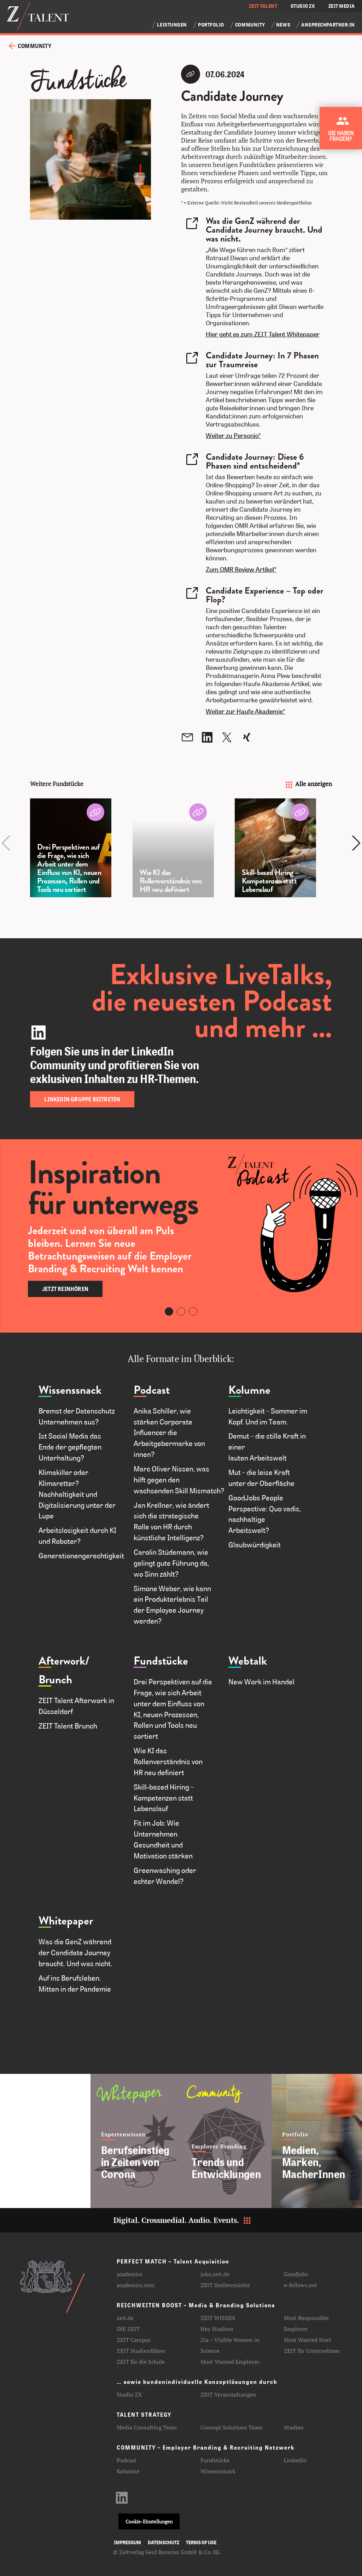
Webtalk (247, 1661)
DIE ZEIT (128, 2329)
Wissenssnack (70, 1390)
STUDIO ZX (303, 5)
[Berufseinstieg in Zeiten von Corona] (135, 2141)
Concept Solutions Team (231, 2427)
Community (250, 24)
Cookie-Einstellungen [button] (149, 2521)
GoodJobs (296, 2274)
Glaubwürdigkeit (256, 1544)
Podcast (152, 1390)
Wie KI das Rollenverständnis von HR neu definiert (168, 1761)
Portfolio (211, 24)
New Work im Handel (261, 1681)
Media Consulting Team (147, 2427)
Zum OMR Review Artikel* (241, 569)
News (283, 24)
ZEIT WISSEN (217, 2318)
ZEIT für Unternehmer (312, 2351)
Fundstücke (161, 1661)
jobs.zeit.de (214, 2274)
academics (129, 2274)
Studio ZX (129, 2394)
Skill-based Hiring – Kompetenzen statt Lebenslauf (164, 1797)
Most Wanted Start (307, 2340)
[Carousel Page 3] (193, 1311)
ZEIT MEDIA (341, 5)
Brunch (55, 1679)
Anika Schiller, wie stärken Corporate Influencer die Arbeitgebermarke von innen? (169, 1432)
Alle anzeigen (308, 784)
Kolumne (249, 1390)
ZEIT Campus (134, 2340)
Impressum (127, 2542)
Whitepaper (66, 1921)
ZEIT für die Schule (141, 2362)
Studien (294, 2427)
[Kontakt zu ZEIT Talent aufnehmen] (342, 131)
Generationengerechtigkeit (81, 1555)
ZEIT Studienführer (141, 2351)
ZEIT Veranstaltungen (228, 2394)
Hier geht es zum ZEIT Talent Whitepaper (263, 334)
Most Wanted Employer (229, 2362)
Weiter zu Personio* (233, 435)
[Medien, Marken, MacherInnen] (317, 2141)
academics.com (135, 2285)
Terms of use (201, 2542)
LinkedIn (295, 2460)
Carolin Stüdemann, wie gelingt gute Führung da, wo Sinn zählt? (171, 1562)
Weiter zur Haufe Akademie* (245, 711)
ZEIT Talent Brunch (68, 1725)
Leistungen (172, 24)
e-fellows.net (300, 2285)
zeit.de (125, 2318)
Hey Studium (216, 2329)
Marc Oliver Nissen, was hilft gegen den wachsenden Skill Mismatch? (179, 1479)
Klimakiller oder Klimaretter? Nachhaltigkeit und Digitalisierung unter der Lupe (77, 1494)
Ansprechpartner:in (328, 24)
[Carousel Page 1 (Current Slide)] (169, 1311)
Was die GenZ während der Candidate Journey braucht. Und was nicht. (75, 1952)
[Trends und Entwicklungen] (226, 2141)
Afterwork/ (64, 1661)
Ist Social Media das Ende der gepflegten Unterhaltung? (70, 1446)
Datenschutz (163, 2542)
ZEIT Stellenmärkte (225, 2285)
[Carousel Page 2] (181, 1311)
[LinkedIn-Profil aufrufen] (122, 2501)
